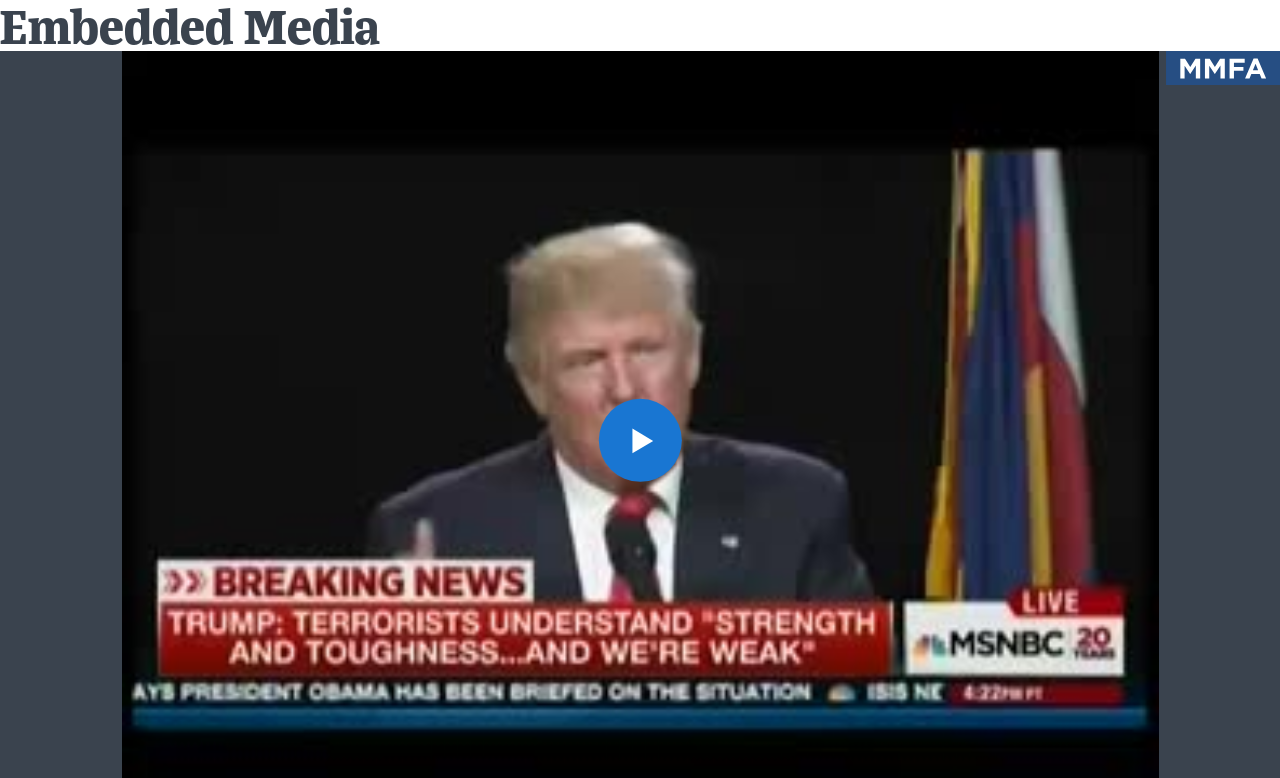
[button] (639, 439)
